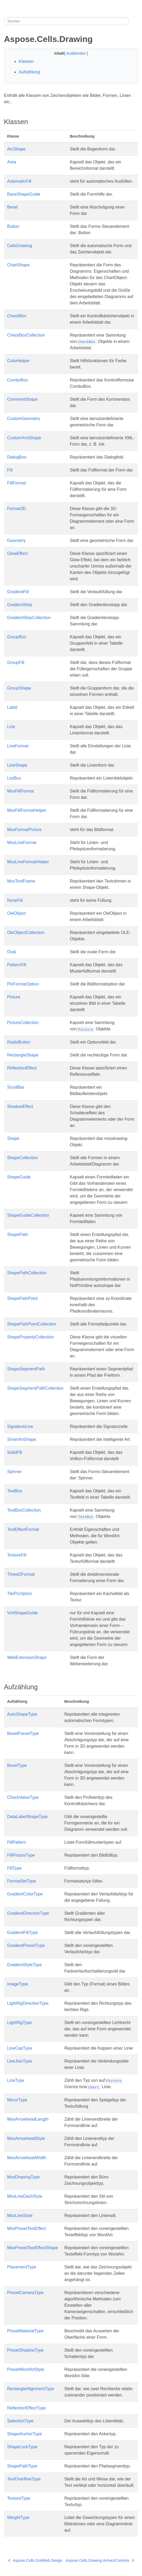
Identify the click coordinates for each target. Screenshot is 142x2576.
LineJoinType (19, 2061)
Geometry (16, 540)
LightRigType (19, 2022)
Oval (11, 952)
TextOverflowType (24, 2479)
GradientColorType (24, 1894)
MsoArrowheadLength (28, 2119)
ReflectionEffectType (26, 2408)
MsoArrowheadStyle (26, 2138)
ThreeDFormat (21, 1574)
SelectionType (20, 2421)
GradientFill (18, 591)
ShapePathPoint (22, 1298)
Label (12, 707)
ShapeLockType (22, 2447)
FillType (14, 1868)
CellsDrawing (19, 245)
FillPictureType (21, 1855)
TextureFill (16, 1555)
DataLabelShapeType (27, 1816)
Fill (9, 470)
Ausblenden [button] (76, 53)
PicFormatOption (23, 984)
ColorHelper (18, 360)
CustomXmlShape (24, 438)
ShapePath (17, 1234)
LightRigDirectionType (28, 2003)
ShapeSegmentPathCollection (35, 1388)
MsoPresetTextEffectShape (32, 2247)
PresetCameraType (25, 2292)
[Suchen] (66, 21)
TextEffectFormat (23, 1529)
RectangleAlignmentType (30, 2388)
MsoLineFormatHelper (28, 862)
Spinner (14, 1471)
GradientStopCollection (29, 617)
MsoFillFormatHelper (26, 810)
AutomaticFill (19, 181)
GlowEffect (17, 553)
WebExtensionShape (26, 1657)
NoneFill (15, 900)
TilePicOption (19, 1593)
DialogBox (16, 457)
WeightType (18, 2517)
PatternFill (16, 965)
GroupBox (16, 637)
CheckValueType (23, 1797)
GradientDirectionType (28, 1913)
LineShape (17, 765)
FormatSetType (21, 1881)
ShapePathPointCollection (31, 1324)
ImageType (17, 1984)
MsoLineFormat (21, 842)
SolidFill (14, 1452)
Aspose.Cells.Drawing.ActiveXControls (100, 2560)
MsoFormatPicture (24, 829)
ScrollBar (15, 1087)
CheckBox (16, 316)
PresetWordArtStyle (25, 2369)
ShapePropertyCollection (30, 1337)
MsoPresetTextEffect (26, 2228)
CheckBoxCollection (26, 335)
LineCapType (19, 2048)
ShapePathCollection (26, 1273)
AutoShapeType (22, 1714)
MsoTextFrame (21, 881)
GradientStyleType (24, 1964)
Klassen (26, 61)
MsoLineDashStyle (24, 2196)
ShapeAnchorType (24, 2434)
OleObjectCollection (25, 932)
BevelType (17, 1765)
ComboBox (17, 380)
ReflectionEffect (22, 1068)
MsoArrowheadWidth (26, 2157)
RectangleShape (22, 1055)
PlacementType (21, 2267)
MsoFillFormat (20, 791)
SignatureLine (20, 1426)
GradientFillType (22, 1932)
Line (11, 726)
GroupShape (19, 688)
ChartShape (18, 265)
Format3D (16, 508)
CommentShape (22, 399)
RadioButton (18, 1042)
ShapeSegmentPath (26, 1369)
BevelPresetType (23, 1733)
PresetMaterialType (25, 2331)
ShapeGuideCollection (28, 1215)
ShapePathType (22, 2466)
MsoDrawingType (23, 2177)
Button (13, 226)
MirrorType (17, 2100)
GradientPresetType (26, 1945)
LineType (15, 2080)
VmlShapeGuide (22, 1613)
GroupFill (15, 662)
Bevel (12, 207)
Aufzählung (29, 72)
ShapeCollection (22, 1157)
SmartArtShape (21, 1439)
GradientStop (19, 604)
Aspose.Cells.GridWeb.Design (35, 2560)
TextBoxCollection (24, 1510)
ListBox (14, 778)
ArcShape (16, 149)
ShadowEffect (20, 1106)
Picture (13, 997)
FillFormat (16, 483)
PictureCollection (23, 1022)
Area (11, 162)
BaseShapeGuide (23, 194)
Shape (13, 1138)
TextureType (18, 2498)
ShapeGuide (19, 1177)
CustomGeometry (23, 418)
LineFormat (18, 746)
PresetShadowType (25, 2350)
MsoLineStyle (19, 2215)
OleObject (16, 913)
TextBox (14, 1491)
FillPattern (16, 1842)
